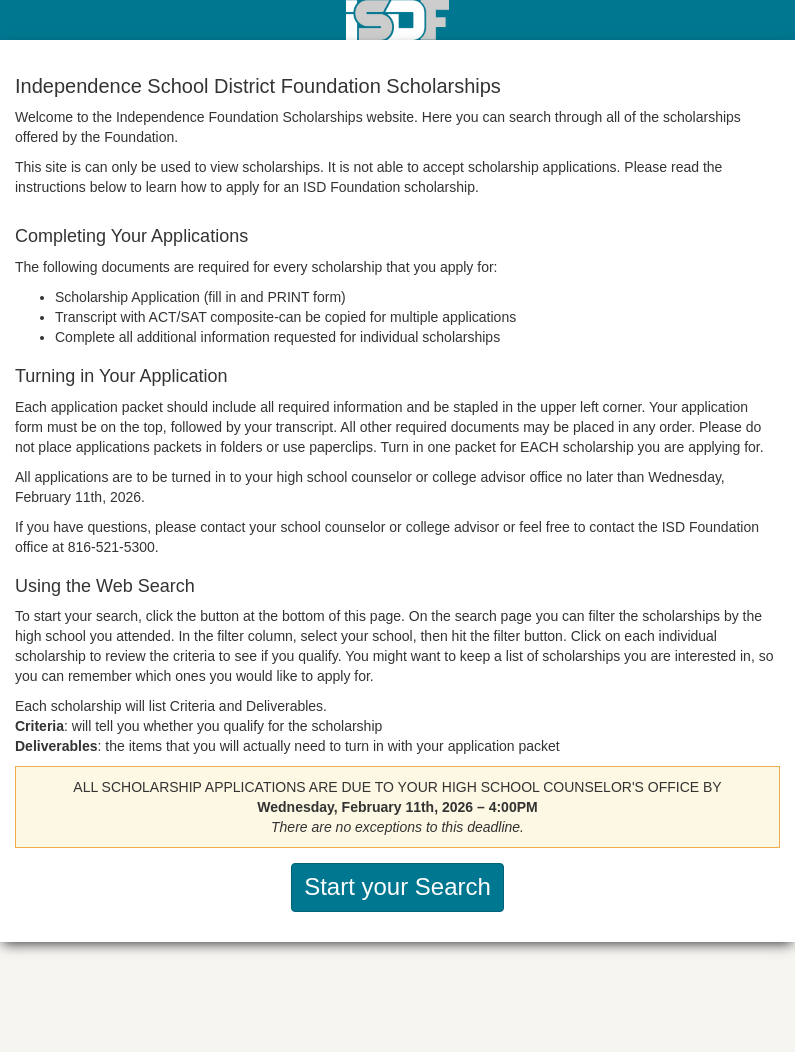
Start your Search (397, 886)
